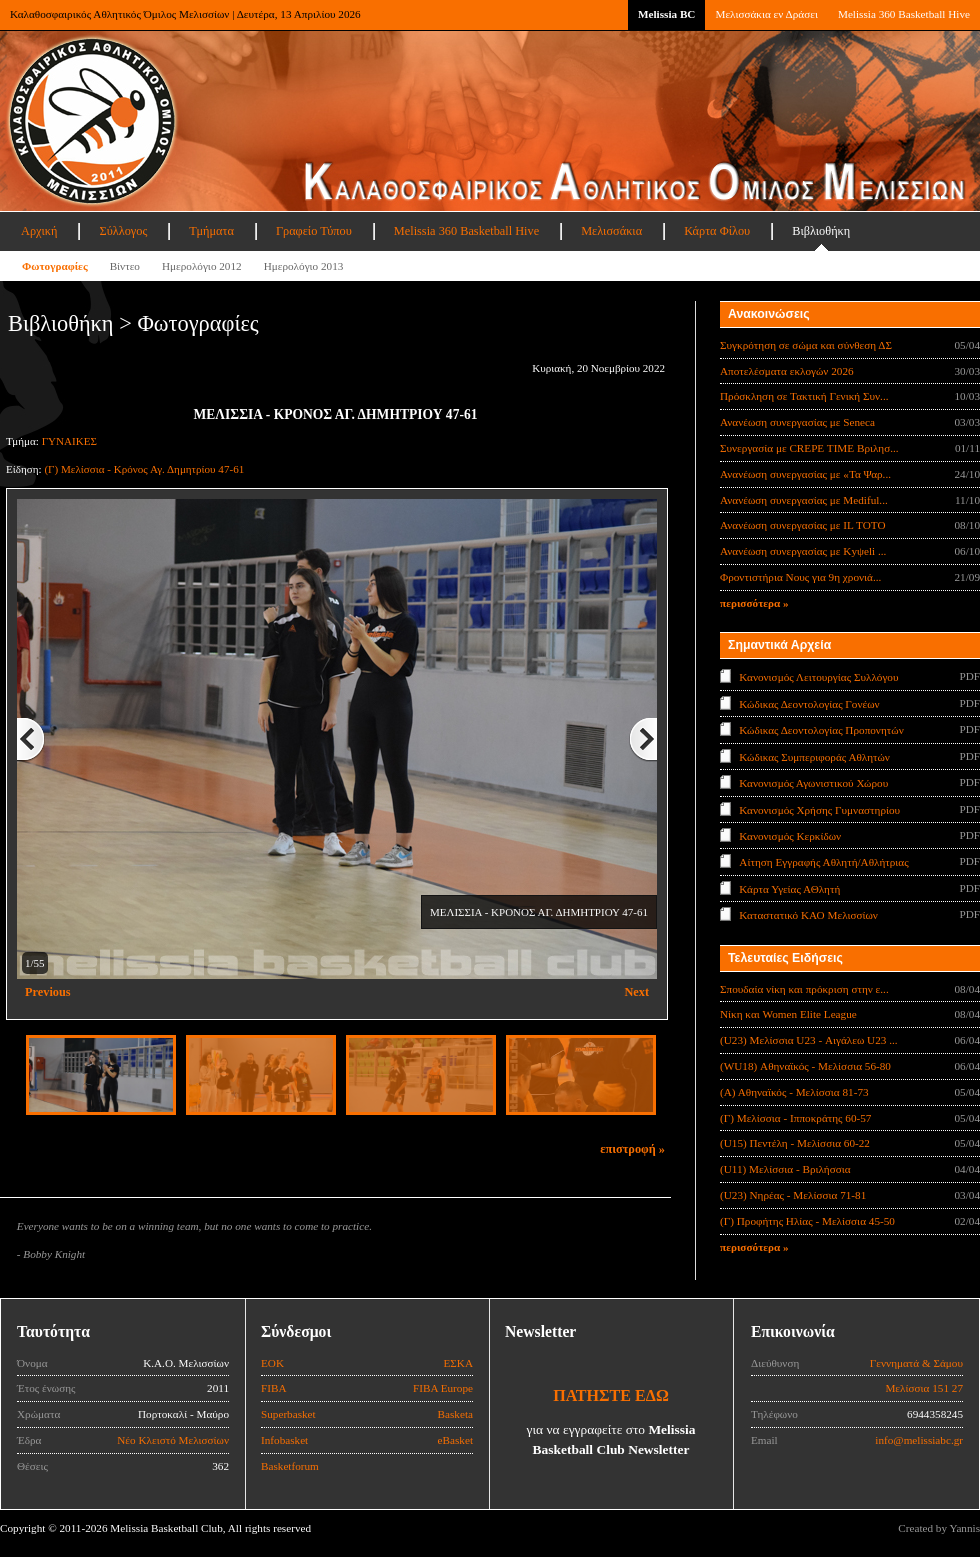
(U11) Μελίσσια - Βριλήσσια (785, 1169)
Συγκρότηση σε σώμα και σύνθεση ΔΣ (806, 345)
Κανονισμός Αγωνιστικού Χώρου (813, 783)
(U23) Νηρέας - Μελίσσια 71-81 (793, 1195)
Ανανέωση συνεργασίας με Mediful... (804, 500)
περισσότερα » (754, 603)
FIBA (274, 1388)
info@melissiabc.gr (919, 1440)
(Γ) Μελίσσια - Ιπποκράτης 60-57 (795, 1118)
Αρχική (39, 231)
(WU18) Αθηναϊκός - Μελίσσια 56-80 (805, 1066)
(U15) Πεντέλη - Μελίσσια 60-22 (795, 1143)
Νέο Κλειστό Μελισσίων (173, 1440)
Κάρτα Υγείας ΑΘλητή (789, 889)
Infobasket (284, 1440)
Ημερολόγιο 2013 (304, 266)
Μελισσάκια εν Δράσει (766, 14)
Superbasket (288, 1414)
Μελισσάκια (611, 231)
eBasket (455, 1440)
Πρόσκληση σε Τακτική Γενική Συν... (804, 396)
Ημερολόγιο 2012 (202, 266)
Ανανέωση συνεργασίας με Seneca (797, 422)
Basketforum (290, 1466)
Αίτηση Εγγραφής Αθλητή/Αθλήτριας (823, 862)
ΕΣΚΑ (458, 1363)
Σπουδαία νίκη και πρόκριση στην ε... (804, 989)
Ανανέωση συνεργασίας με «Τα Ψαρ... (805, 474)
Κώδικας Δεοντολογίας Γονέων (809, 703)
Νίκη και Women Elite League (788, 1014)
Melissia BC (667, 14)
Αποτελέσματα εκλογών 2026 (787, 371)
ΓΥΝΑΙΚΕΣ (69, 441)
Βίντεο (125, 266)
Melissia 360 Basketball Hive (904, 14)
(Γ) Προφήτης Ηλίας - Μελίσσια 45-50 (807, 1221)
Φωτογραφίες (55, 266)
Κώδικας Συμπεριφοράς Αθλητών (814, 756)
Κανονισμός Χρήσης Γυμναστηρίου (819, 809)
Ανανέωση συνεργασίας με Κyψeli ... (803, 551)
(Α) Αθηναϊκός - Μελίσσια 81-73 (794, 1092)
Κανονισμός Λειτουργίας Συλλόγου (818, 677)
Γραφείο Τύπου (314, 231)
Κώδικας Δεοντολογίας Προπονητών (821, 730)
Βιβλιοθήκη (821, 231)
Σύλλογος (123, 231)
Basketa (455, 1414)
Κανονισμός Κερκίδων (790, 836)
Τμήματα (211, 231)
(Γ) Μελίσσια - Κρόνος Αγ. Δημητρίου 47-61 (144, 469)
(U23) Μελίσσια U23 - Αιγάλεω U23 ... (809, 1040)
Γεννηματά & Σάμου (916, 1363)
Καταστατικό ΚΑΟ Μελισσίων (808, 915)
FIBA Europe (443, 1388)
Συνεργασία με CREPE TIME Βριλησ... (809, 448)
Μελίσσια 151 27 (924, 1388)
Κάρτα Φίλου (717, 231)
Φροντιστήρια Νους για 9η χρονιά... (800, 577)
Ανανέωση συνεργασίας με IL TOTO (802, 525)
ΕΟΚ (272, 1363)
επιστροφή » (632, 1149)
